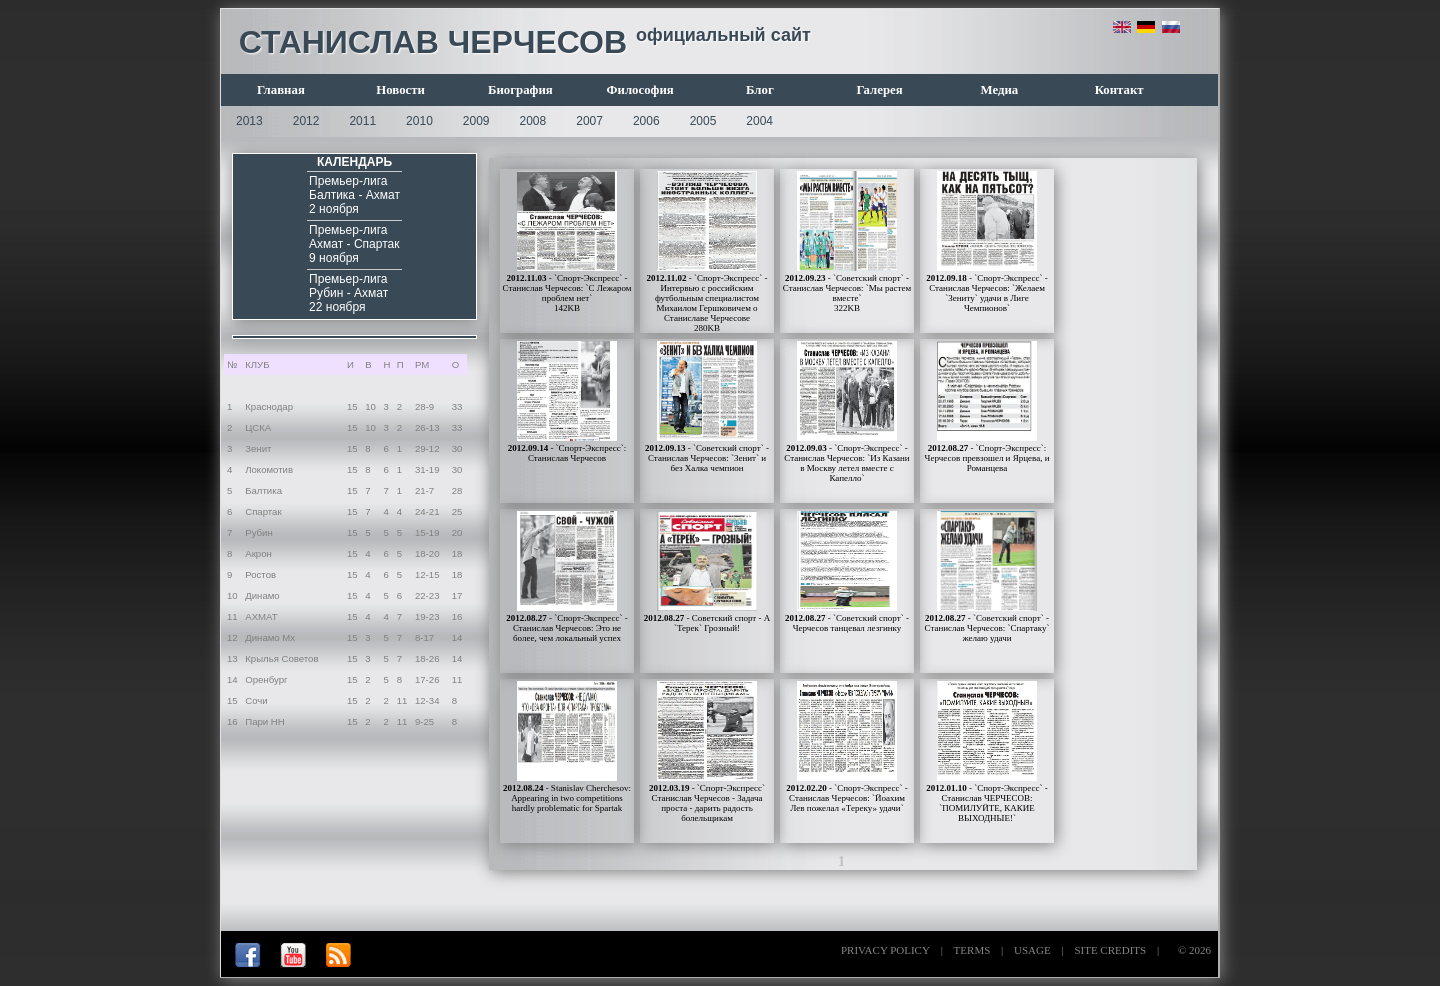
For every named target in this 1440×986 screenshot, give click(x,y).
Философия (640, 90)
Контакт (1119, 90)
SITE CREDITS (1110, 950)
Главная (281, 90)
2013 (249, 121)
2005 (703, 121)
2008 (533, 121)
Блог (760, 90)
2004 (759, 121)
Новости (400, 90)
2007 (589, 121)
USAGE (1032, 950)
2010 (419, 121)
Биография (520, 90)
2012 (306, 121)
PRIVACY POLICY (885, 950)
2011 (362, 121)
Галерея (880, 90)
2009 (476, 121)
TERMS (972, 950)
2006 (646, 121)
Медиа (1000, 90)
